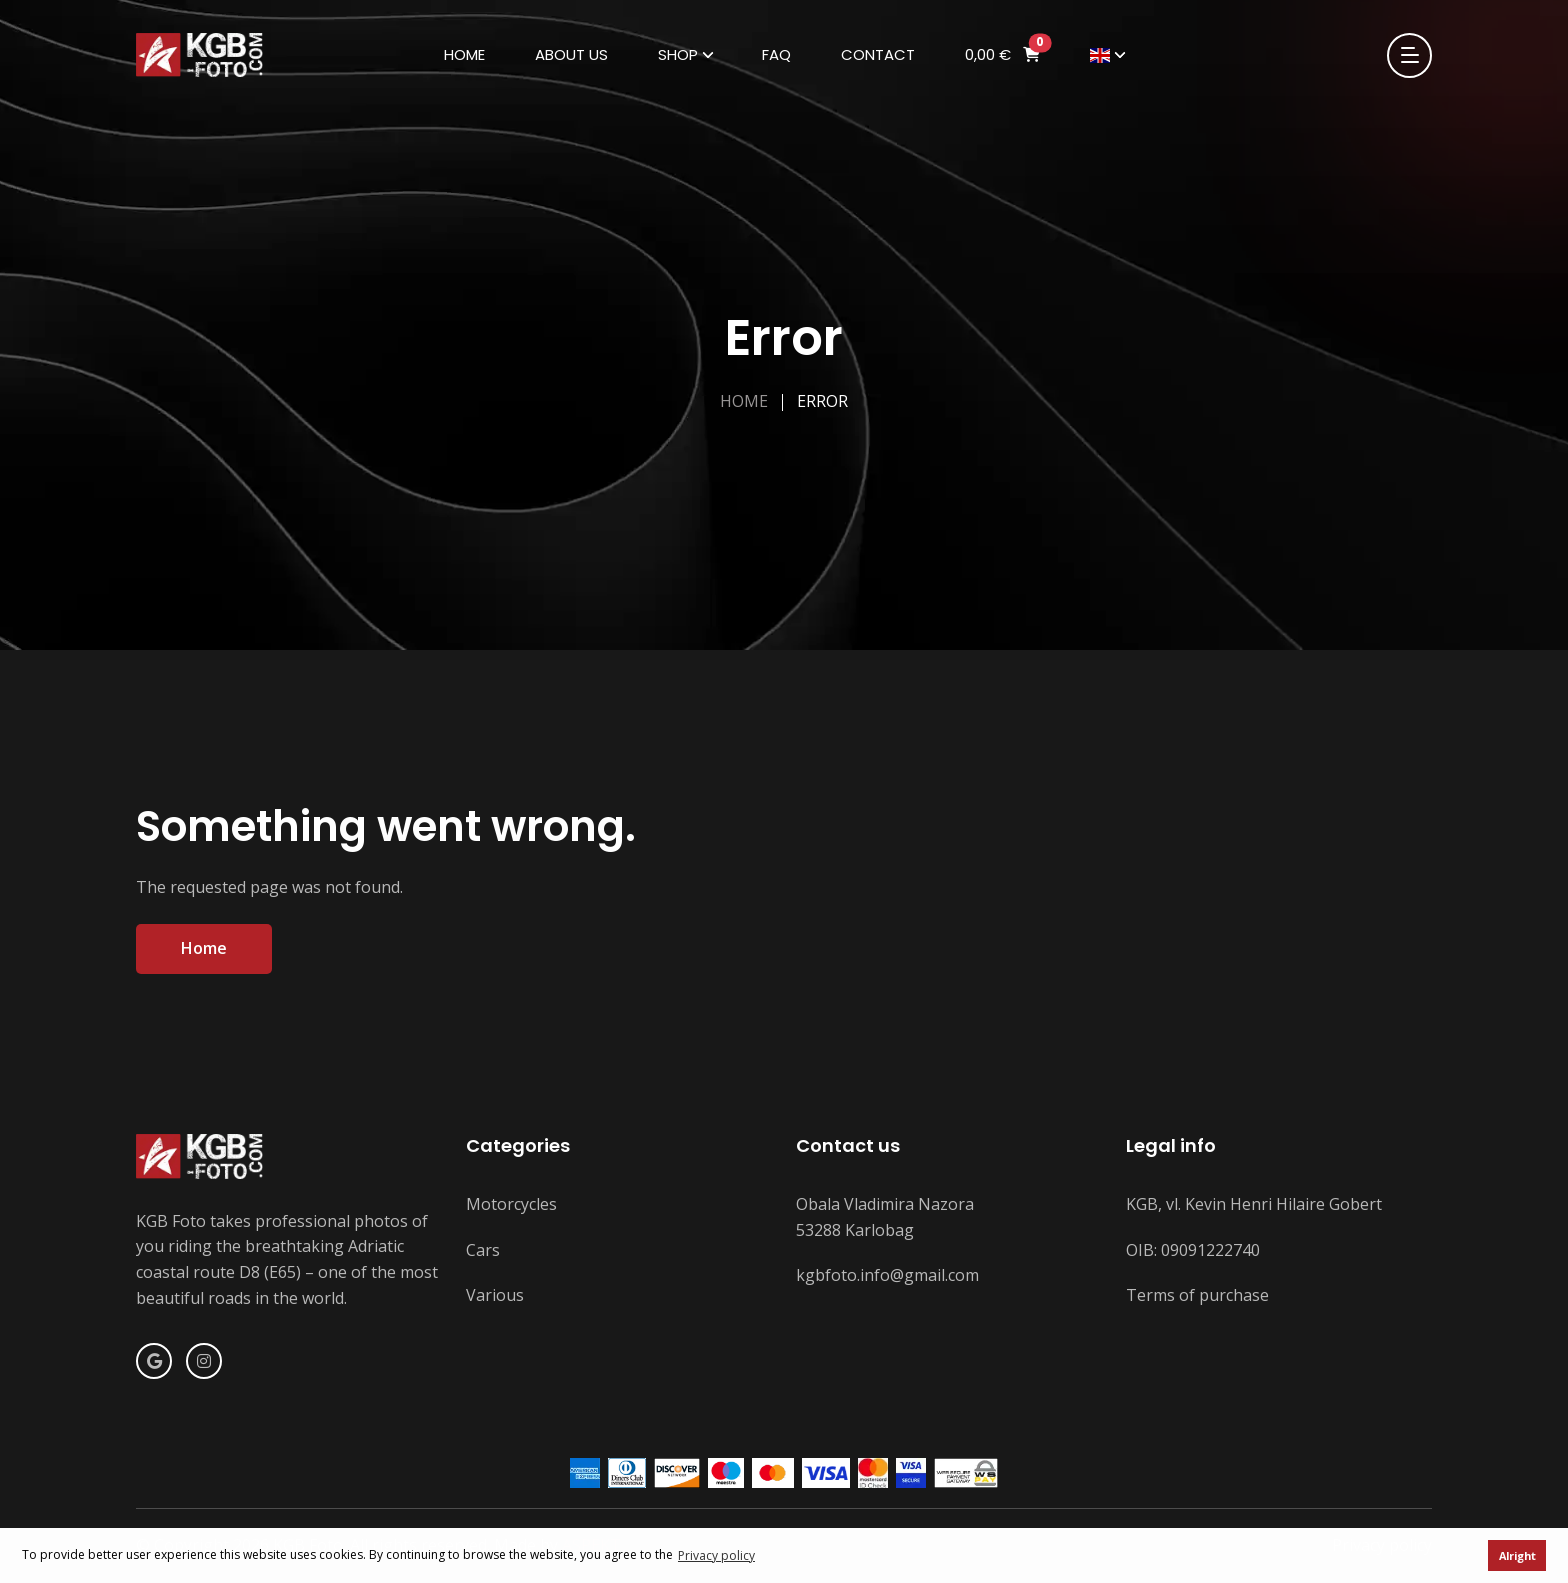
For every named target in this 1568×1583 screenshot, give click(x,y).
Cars (483, 1250)
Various (495, 1295)
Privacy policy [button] (716, 1555)
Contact (878, 54)
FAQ (776, 54)
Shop (678, 54)
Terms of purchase (1197, 1295)
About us (571, 54)
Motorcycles (511, 1204)
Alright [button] (1517, 1555)
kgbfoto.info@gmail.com (887, 1275)
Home (464, 54)
